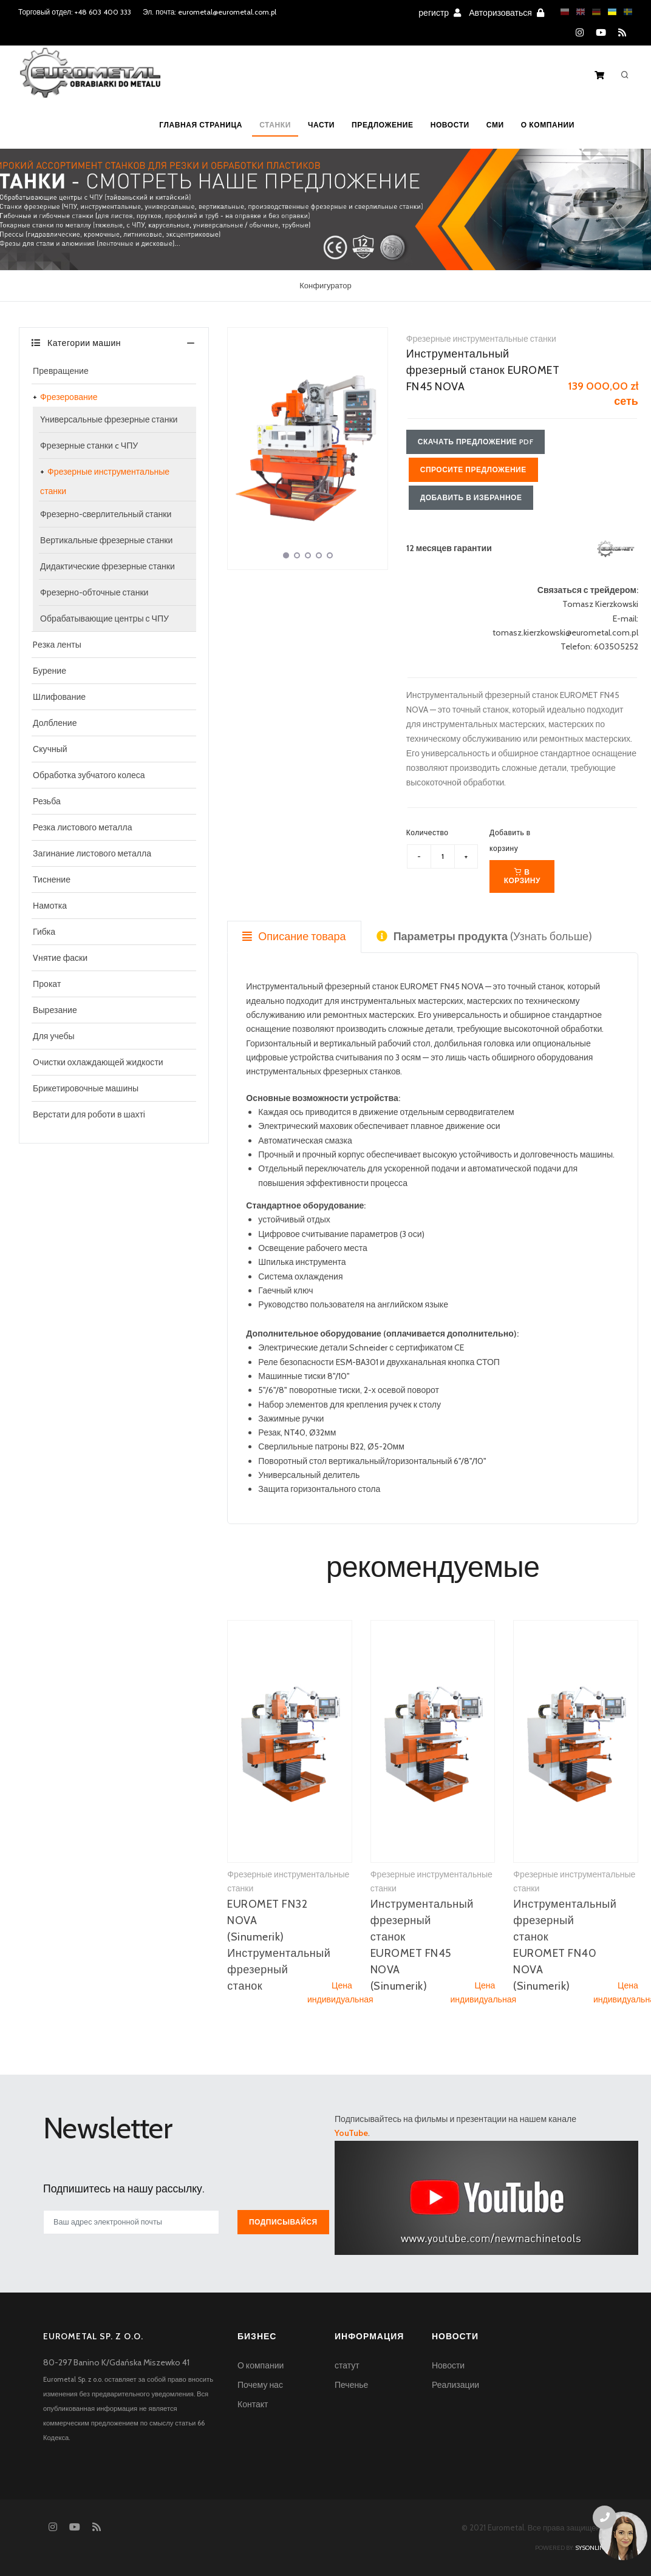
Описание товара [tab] (294, 936)
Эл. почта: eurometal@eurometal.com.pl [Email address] (209, 11)
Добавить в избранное (471, 497)
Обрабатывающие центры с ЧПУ (104, 618)
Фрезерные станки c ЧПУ (89, 445)
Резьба (47, 801)
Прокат (47, 983)
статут (347, 2365)
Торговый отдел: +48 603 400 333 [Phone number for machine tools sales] (74, 11)
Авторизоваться (506, 12)
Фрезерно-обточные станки (94, 592)
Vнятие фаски (60, 957)
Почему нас (260, 2384)
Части (321, 124)
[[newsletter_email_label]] (131, 2222)
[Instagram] (579, 33)
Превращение (61, 370)
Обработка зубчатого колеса (89, 775)
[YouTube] (601, 33)
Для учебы (54, 1036)
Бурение (49, 670)
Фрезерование (68, 396)
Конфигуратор (325, 285)
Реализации (455, 2384)
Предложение (383, 124)
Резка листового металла (82, 827)
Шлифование (59, 696)
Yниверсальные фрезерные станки (108, 419)
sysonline (591, 2548)
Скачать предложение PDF (476, 441)
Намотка (50, 905)
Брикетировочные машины (85, 1088)
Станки (275, 124)
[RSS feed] (622, 33)
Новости (450, 124)
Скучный (50, 749)
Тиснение (51, 879)
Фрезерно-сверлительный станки (105, 514)
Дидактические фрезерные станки (107, 566)
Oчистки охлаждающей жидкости (98, 1062)
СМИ (495, 124)
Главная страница (200, 124)
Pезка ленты (57, 644)
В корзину (522, 876)
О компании (547, 124)
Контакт (252, 2404)
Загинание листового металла (92, 853)
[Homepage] (90, 81)
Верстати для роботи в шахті (89, 1114)
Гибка (44, 931)
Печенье (351, 2384)
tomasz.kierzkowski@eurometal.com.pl (565, 632)
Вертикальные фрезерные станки (106, 540)
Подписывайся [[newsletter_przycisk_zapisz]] (283, 2221)
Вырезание (55, 1010)
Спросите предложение (473, 469)
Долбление (55, 722)
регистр (439, 12)
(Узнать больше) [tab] (484, 936)
